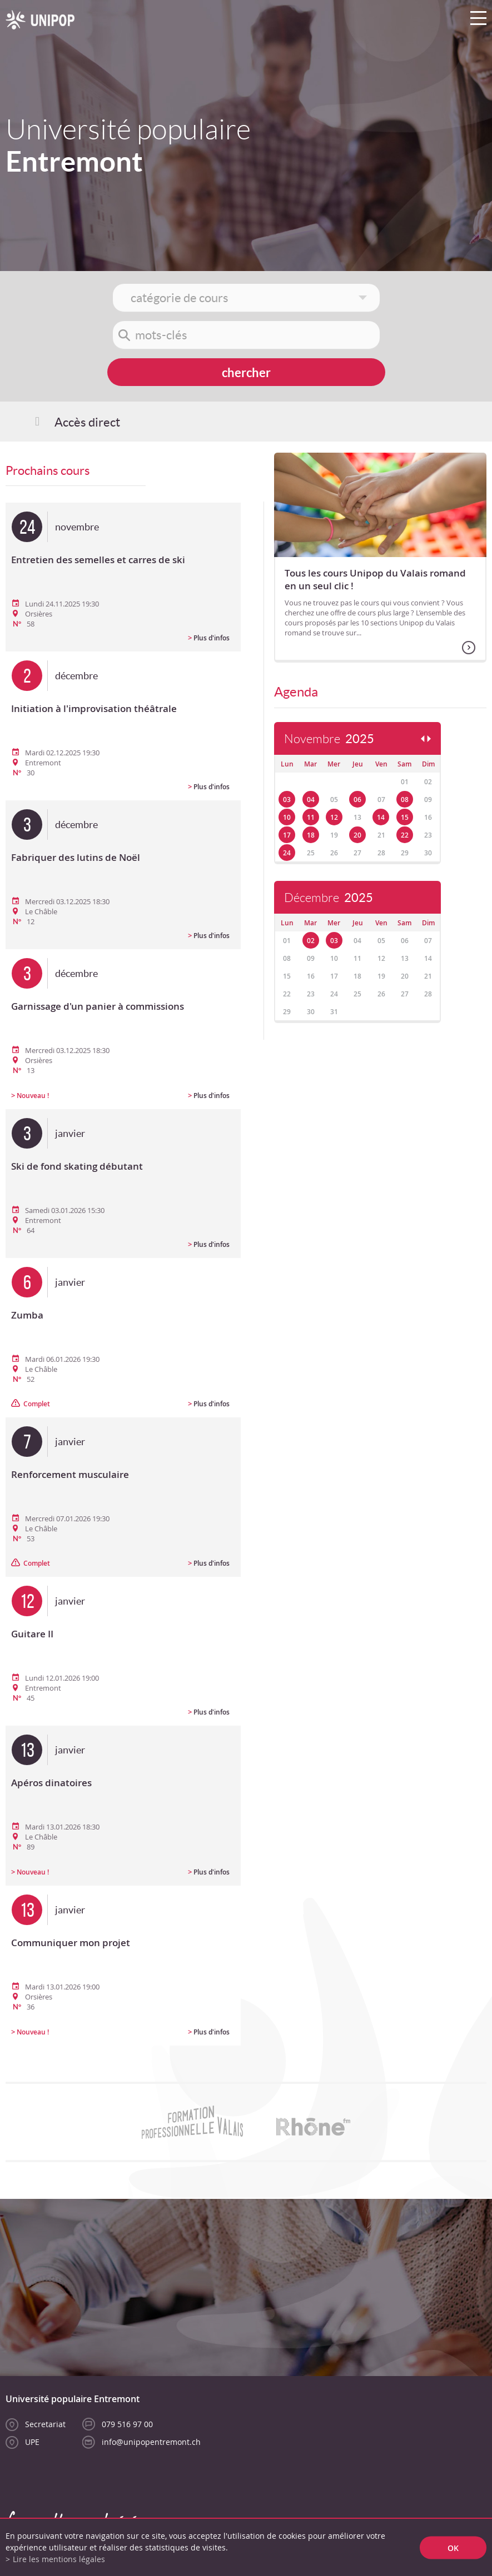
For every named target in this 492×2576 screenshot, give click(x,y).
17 (287, 835)
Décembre (328, 898)
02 (311, 940)
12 (334, 817)
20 (357, 835)
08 (405, 799)
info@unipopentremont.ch (151, 2442)
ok (453, 2547)
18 (311, 835)
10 (287, 817)
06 (357, 799)
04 (311, 799)
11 (311, 817)
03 (287, 799)
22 (405, 835)
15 (405, 817)
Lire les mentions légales (59, 2559)
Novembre (329, 739)
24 (287, 853)
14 (381, 817)
